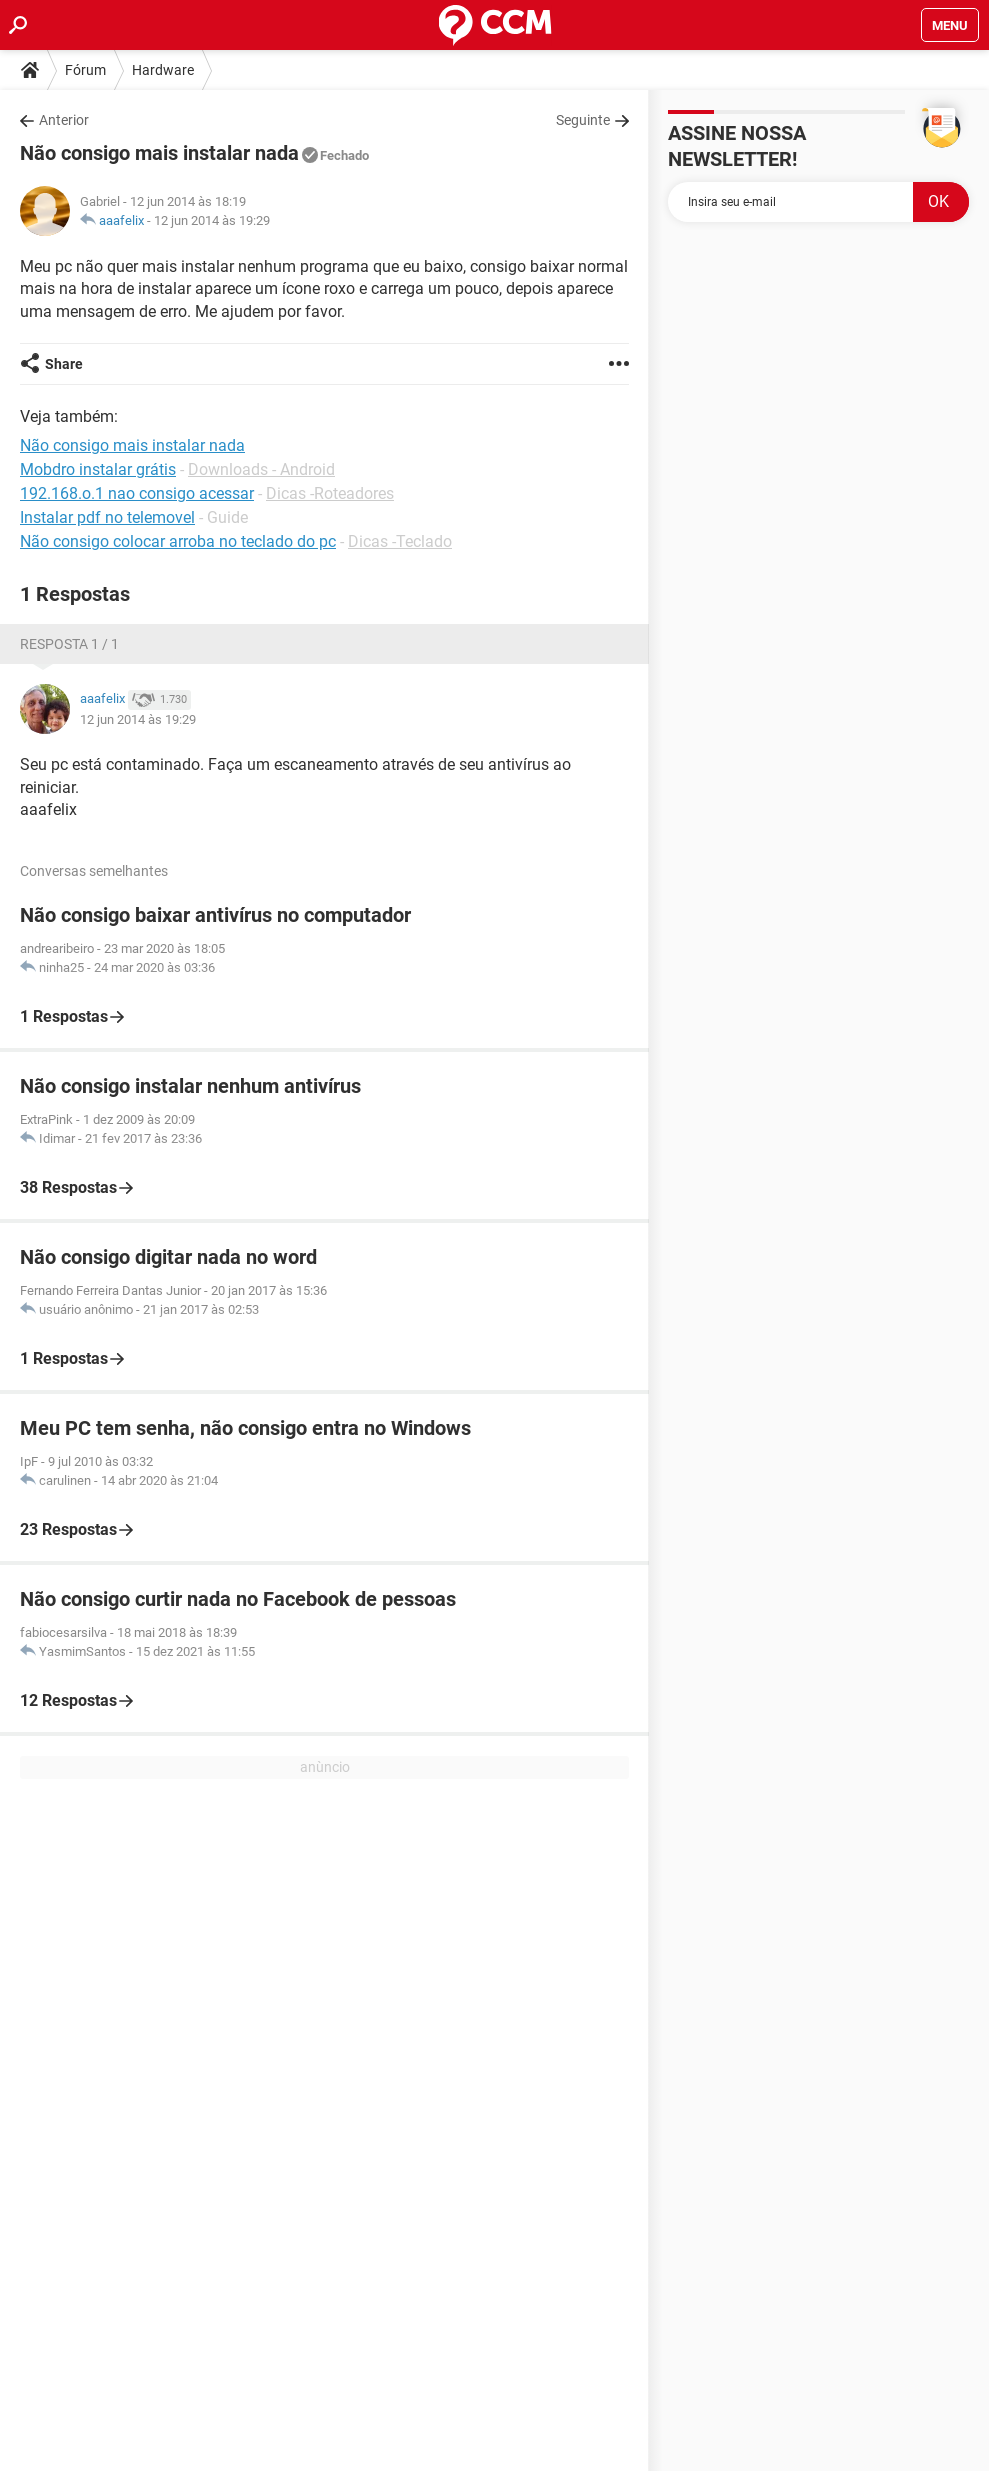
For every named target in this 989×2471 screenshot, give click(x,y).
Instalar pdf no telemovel (107, 517)
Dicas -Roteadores (330, 493)
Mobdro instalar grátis (98, 469)
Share (64, 364)
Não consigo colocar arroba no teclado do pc (178, 541)
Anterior (64, 120)
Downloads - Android (261, 469)
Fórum (85, 70)
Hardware (163, 70)
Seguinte (583, 120)
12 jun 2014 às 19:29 (212, 220)
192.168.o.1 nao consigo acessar (137, 493)
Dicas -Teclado (400, 541)
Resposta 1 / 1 (69, 644)
